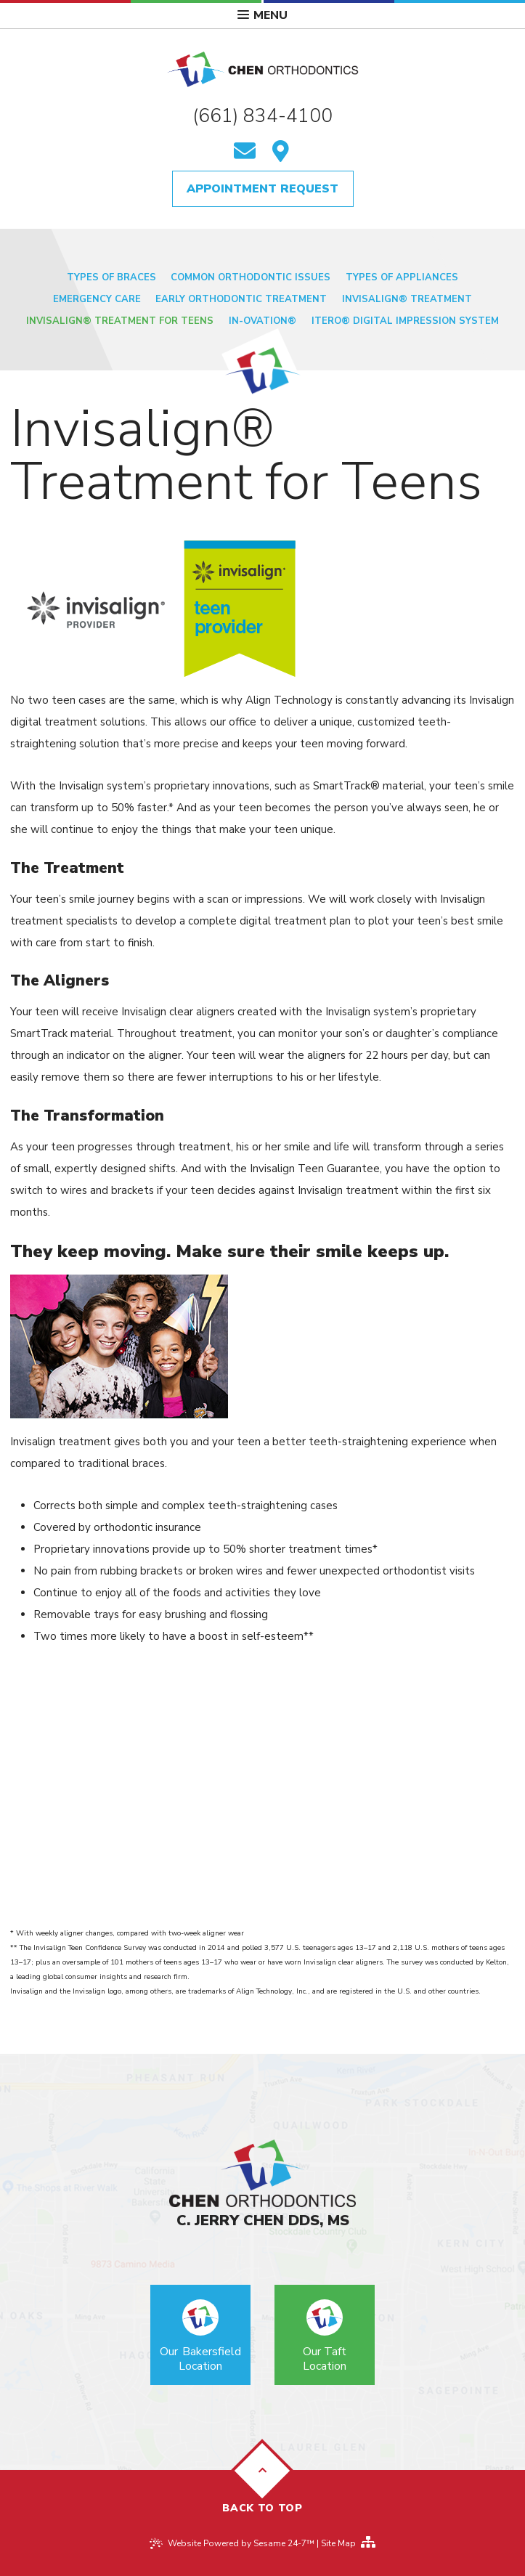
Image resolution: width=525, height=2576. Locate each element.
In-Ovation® (262, 321)
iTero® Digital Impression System (405, 321)
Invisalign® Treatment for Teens (119, 321)
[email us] (245, 152)
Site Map (338, 2543)
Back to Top (262, 2481)
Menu (262, 15)
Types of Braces (111, 277)
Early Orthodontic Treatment (241, 299)
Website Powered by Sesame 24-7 (241, 2543)
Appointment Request (262, 189)
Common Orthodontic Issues (250, 277)
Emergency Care (97, 299)
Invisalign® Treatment (407, 299)
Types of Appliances (402, 277)
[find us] (281, 152)
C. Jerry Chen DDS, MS (262, 2221)
